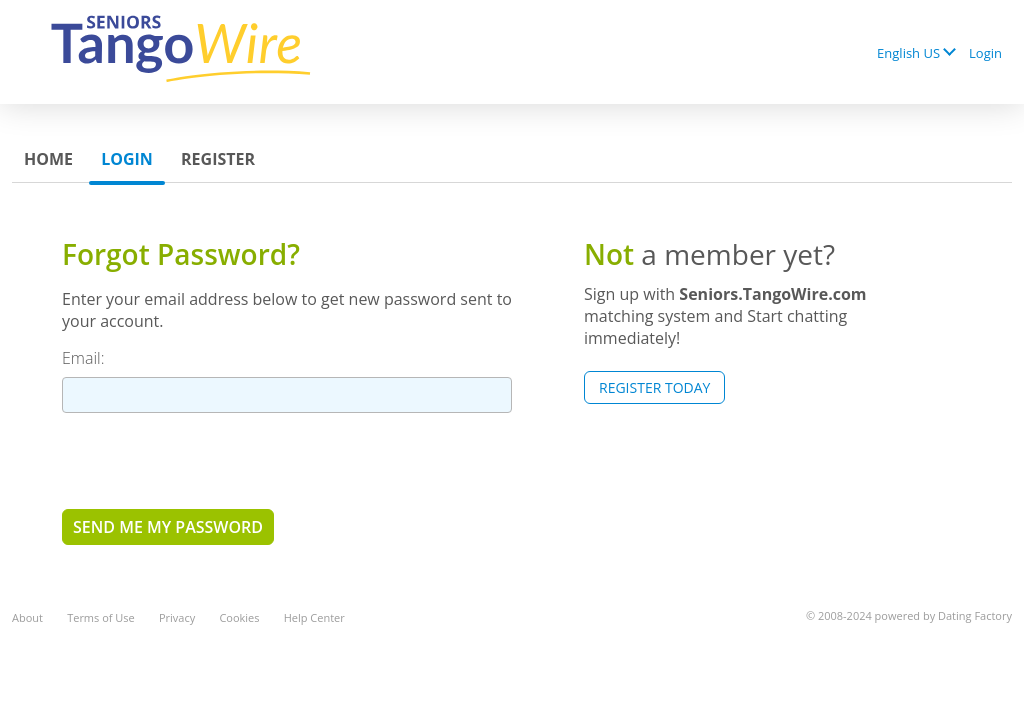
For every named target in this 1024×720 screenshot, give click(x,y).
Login (985, 53)
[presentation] (214, 460)
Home (48, 159)
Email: (83, 358)
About (27, 617)
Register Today (654, 387)
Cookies (239, 617)
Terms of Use (101, 617)
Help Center (314, 617)
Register (218, 159)
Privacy (177, 617)
